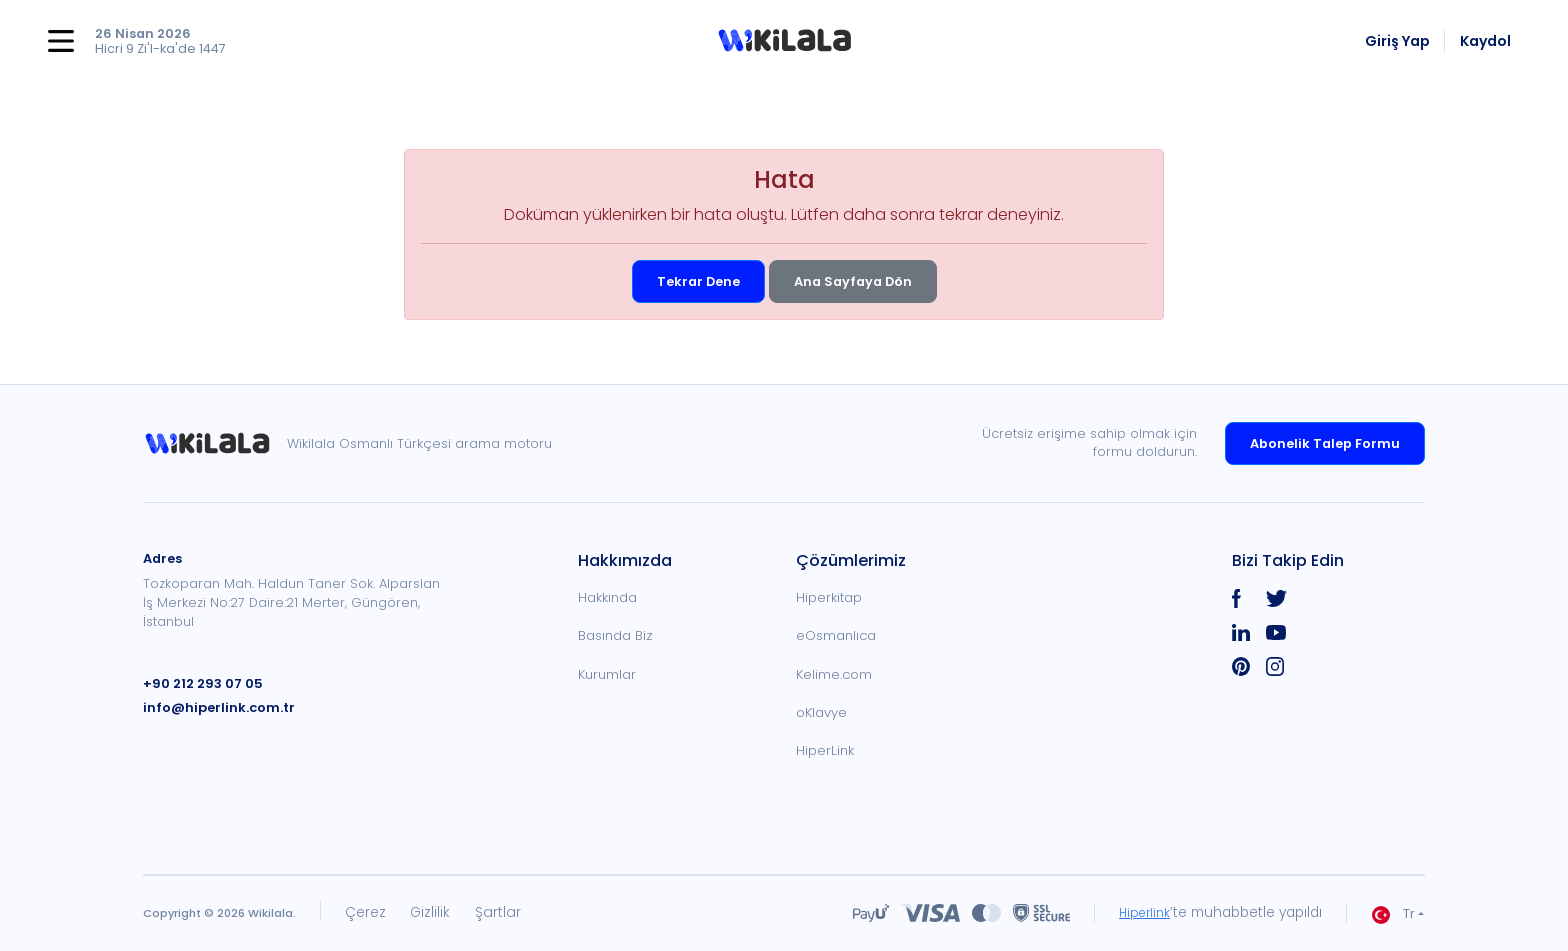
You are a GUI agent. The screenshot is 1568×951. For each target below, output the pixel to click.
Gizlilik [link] (430, 912)
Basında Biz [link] (615, 635)
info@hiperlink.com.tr (219, 707)
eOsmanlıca (836, 635)
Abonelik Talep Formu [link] (1325, 443)
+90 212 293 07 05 (203, 683)
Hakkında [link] (607, 597)
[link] (215, 443)
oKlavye (821, 712)
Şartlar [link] (498, 912)
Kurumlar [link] (607, 674)
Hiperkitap (829, 597)
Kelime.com (834, 674)
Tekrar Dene (698, 281)
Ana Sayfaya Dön (853, 281)
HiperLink (825, 750)
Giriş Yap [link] (1397, 41)
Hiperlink (1142, 912)
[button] (784, 41)
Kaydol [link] (1485, 41)
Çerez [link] (365, 912)
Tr (1393, 914)
